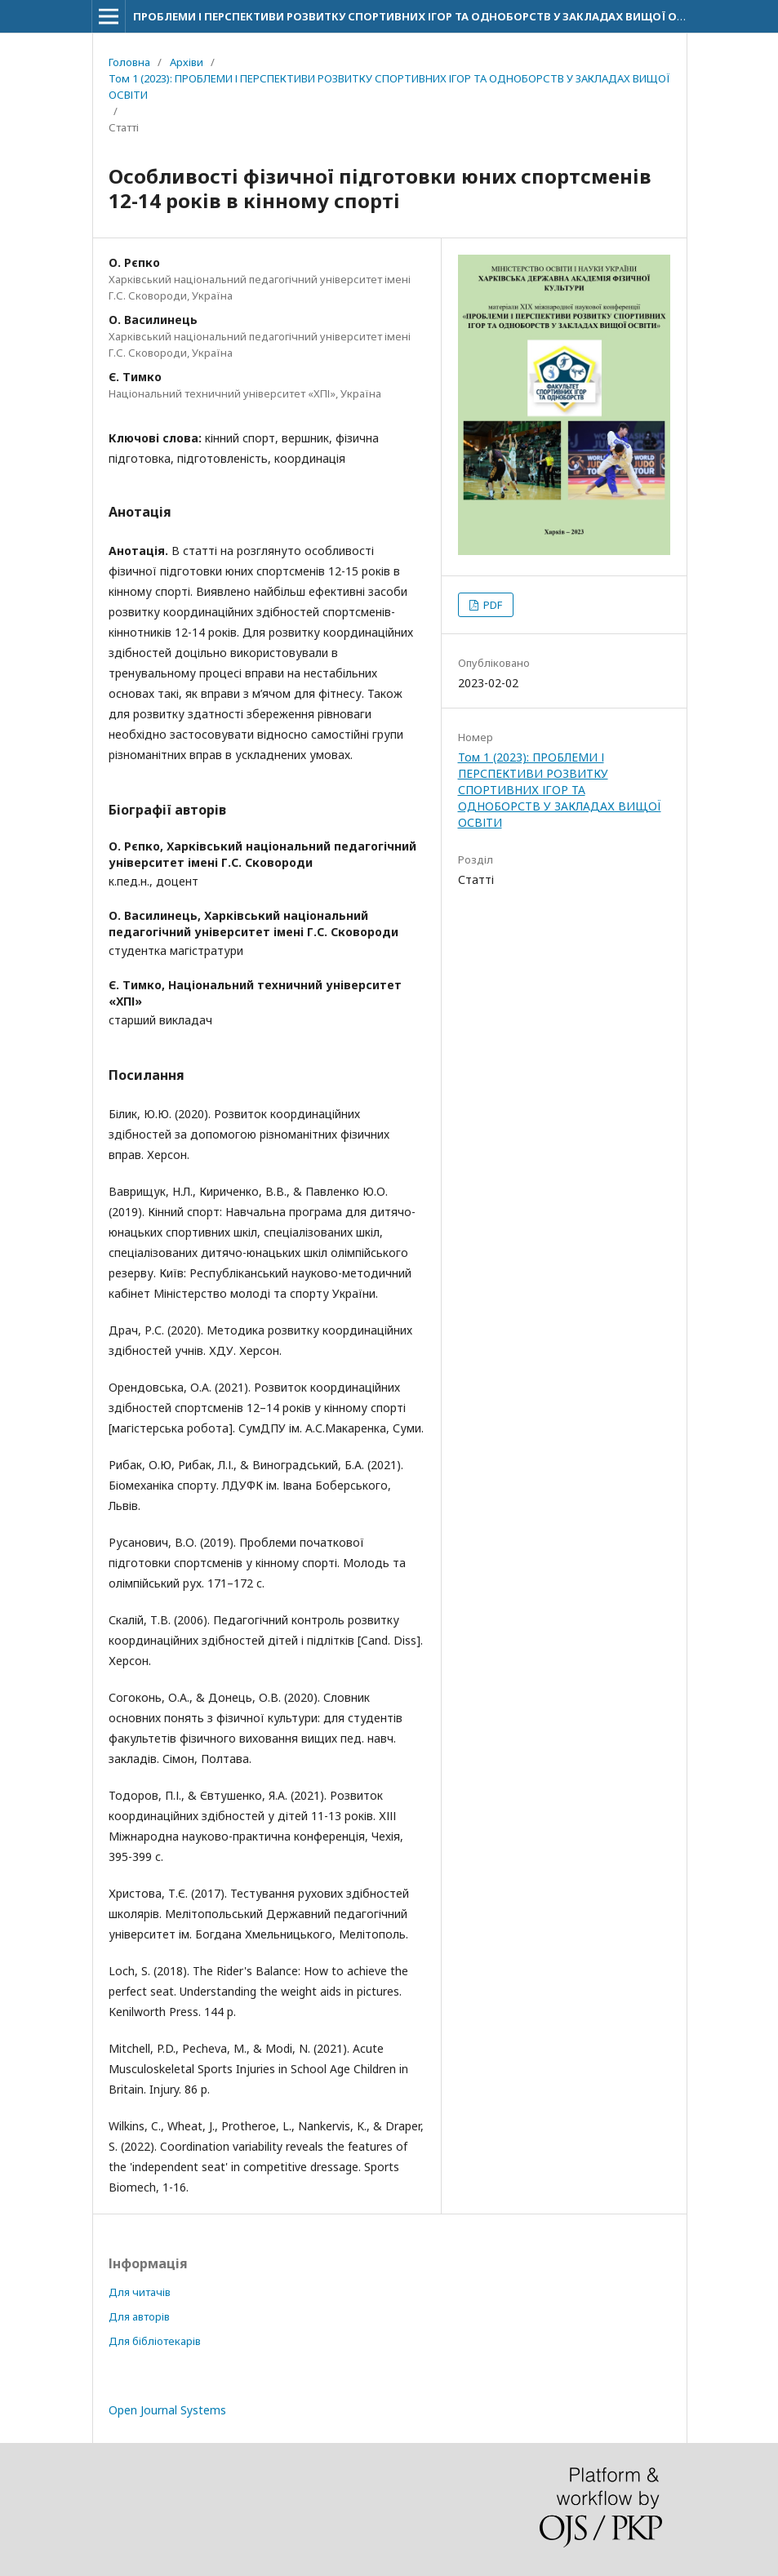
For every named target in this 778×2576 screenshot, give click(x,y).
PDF (491, 604)
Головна (129, 62)
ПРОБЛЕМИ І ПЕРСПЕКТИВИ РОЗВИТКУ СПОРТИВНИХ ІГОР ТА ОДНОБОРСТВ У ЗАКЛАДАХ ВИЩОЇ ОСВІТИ (421, 16)
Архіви (186, 62)
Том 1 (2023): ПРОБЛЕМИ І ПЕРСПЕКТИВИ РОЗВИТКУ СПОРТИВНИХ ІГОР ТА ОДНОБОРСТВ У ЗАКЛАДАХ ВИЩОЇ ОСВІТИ (389, 86)
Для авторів (139, 2316)
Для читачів (140, 2292)
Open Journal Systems (167, 2410)
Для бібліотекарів (155, 2341)
